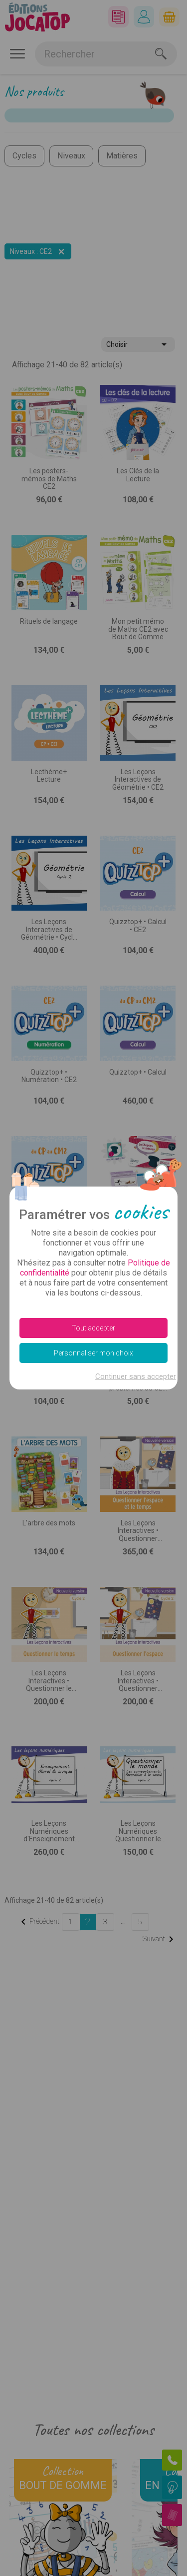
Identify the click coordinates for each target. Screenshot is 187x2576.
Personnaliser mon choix (93, 1353)
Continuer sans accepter (135, 1376)
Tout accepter (93, 1328)
